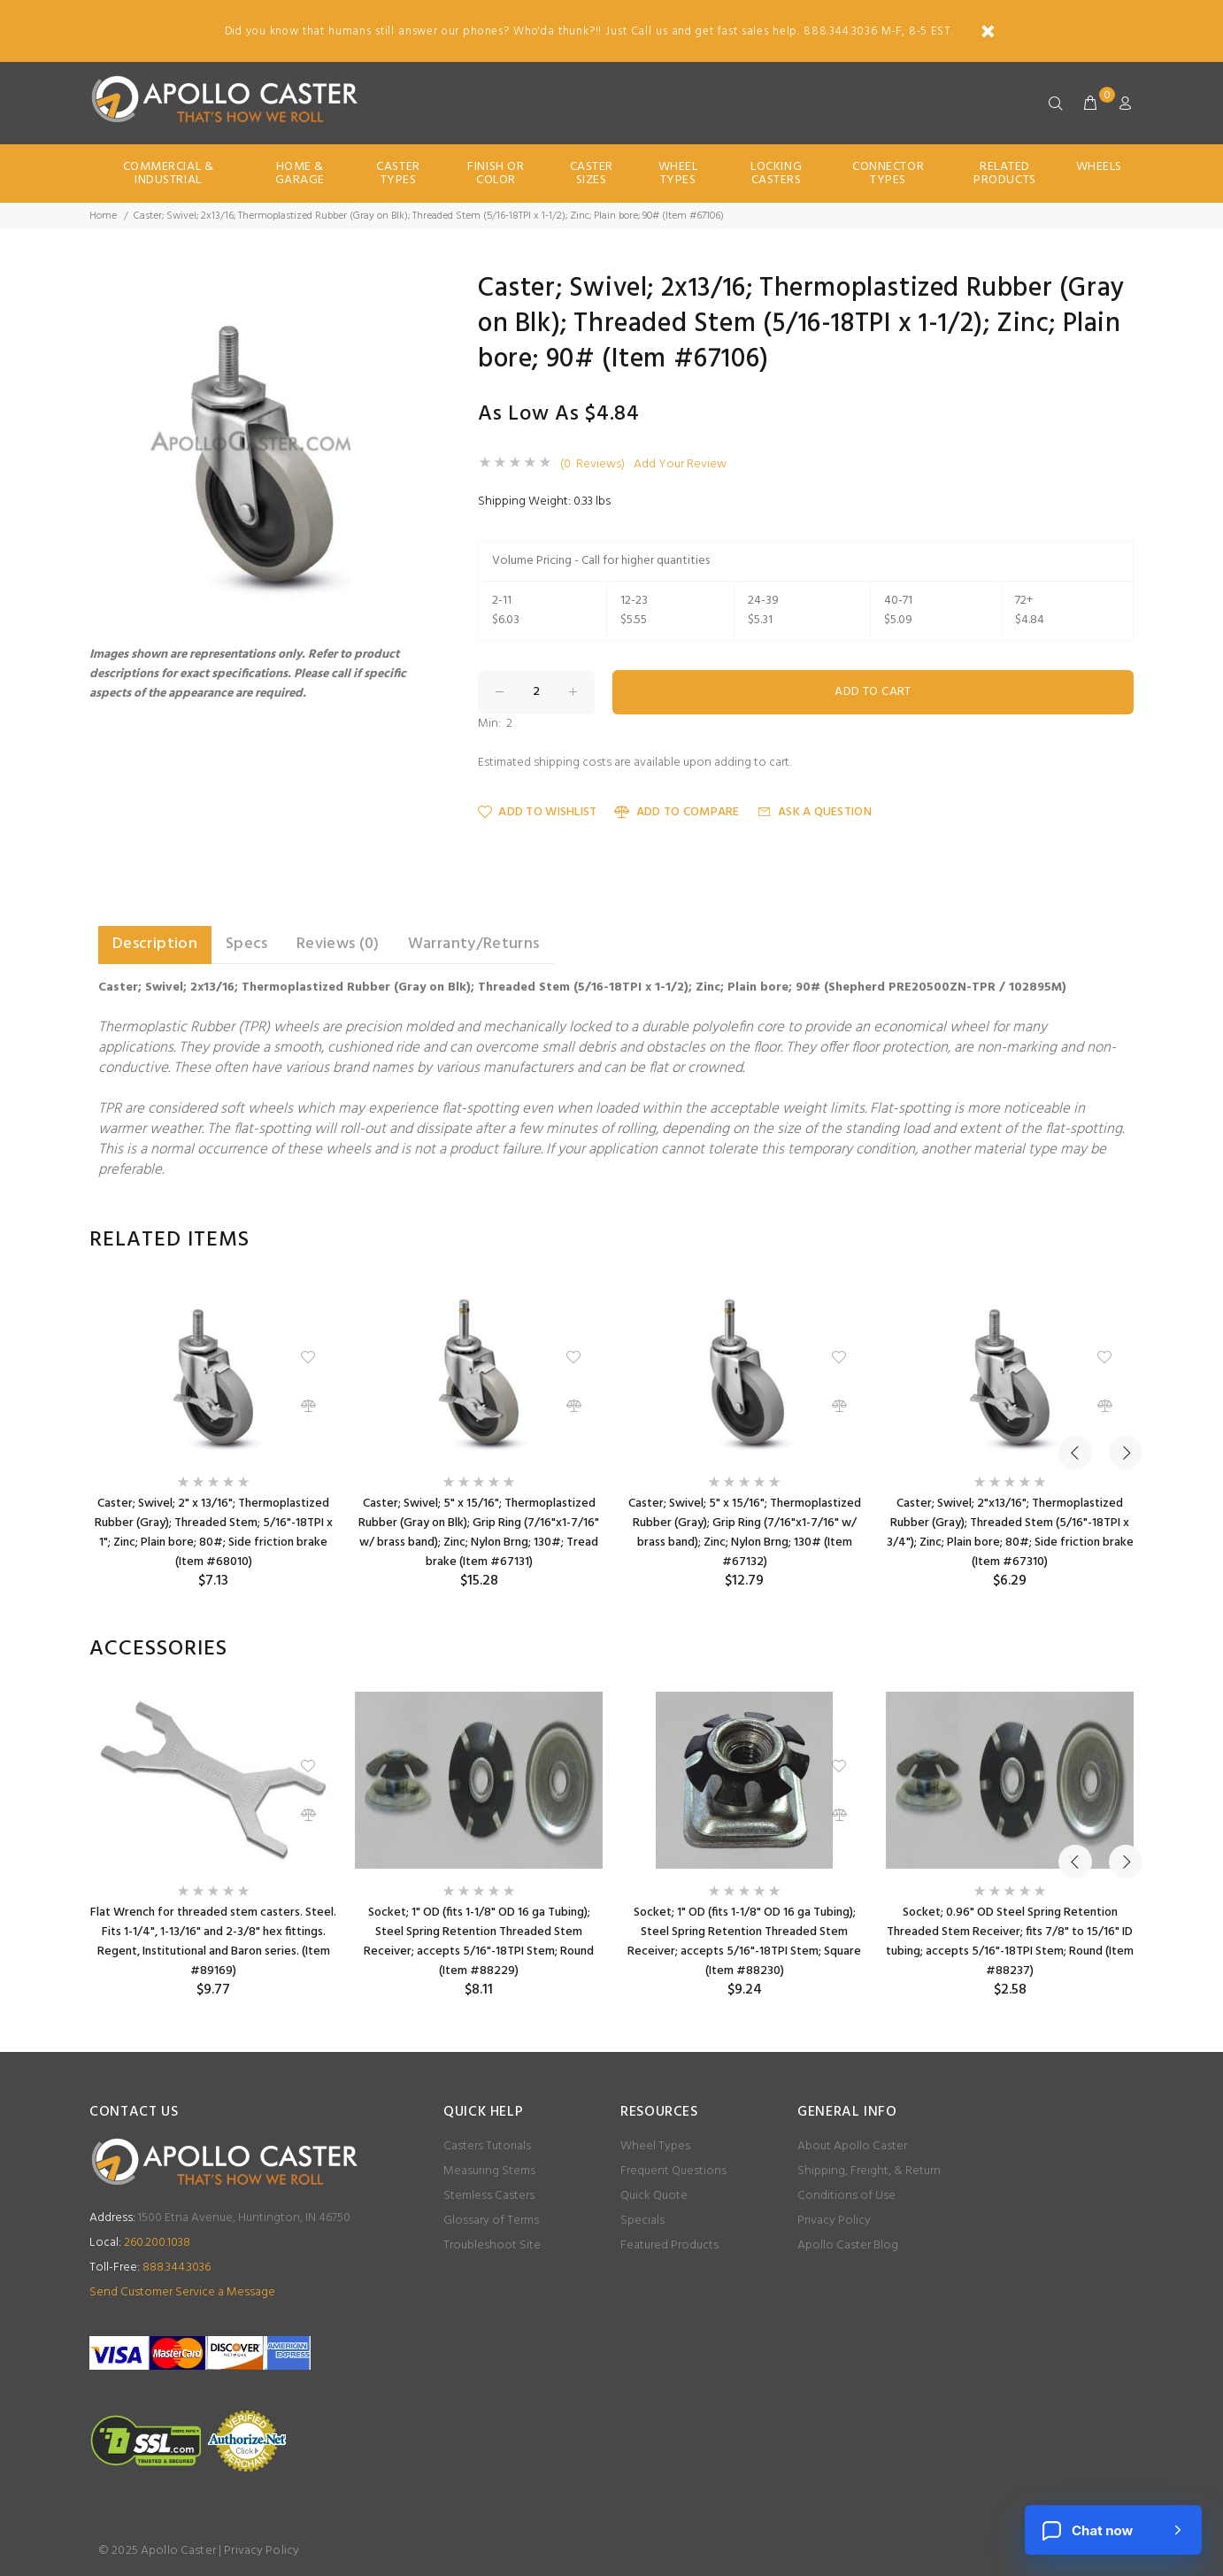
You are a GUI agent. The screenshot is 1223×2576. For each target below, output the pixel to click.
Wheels (1099, 167)
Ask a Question (815, 812)
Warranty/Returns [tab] (474, 944)
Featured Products (669, 2245)
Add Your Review (680, 464)
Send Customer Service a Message (182, 2292)
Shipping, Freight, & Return (869, 2171)
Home (103, 216)
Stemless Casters (489, 2196)
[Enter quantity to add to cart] (536, 692)
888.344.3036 (150, 2267)
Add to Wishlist (537, 812)
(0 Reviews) (592, 464)
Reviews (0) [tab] (338, 944)
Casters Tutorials (487, 2146)
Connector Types (888, 173)
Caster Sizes (591, 173)
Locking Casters (776, 173)
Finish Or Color (495, 173)
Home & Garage (300, 173)
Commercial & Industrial (168, 173)
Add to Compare (676, 812)
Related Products (1004, 173)
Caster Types (397, 173)
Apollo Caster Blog (847, 2245)
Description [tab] (154, 944)
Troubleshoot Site (492, 2245)
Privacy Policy (834, 2220)
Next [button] (1117, 1240)
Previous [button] (1075, 1240)
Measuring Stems (489, 2171)
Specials (642, 2220)
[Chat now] (1113, 2530)
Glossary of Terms (491, 2220)
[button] (410, 291)
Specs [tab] (247, 944)
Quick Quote (654, 2196)
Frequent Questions (673, 2171)
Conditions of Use (846, 2196)
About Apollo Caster (852, 2146)
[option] (213, 1436)
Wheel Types (678, 173)
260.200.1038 (139, 2243)
